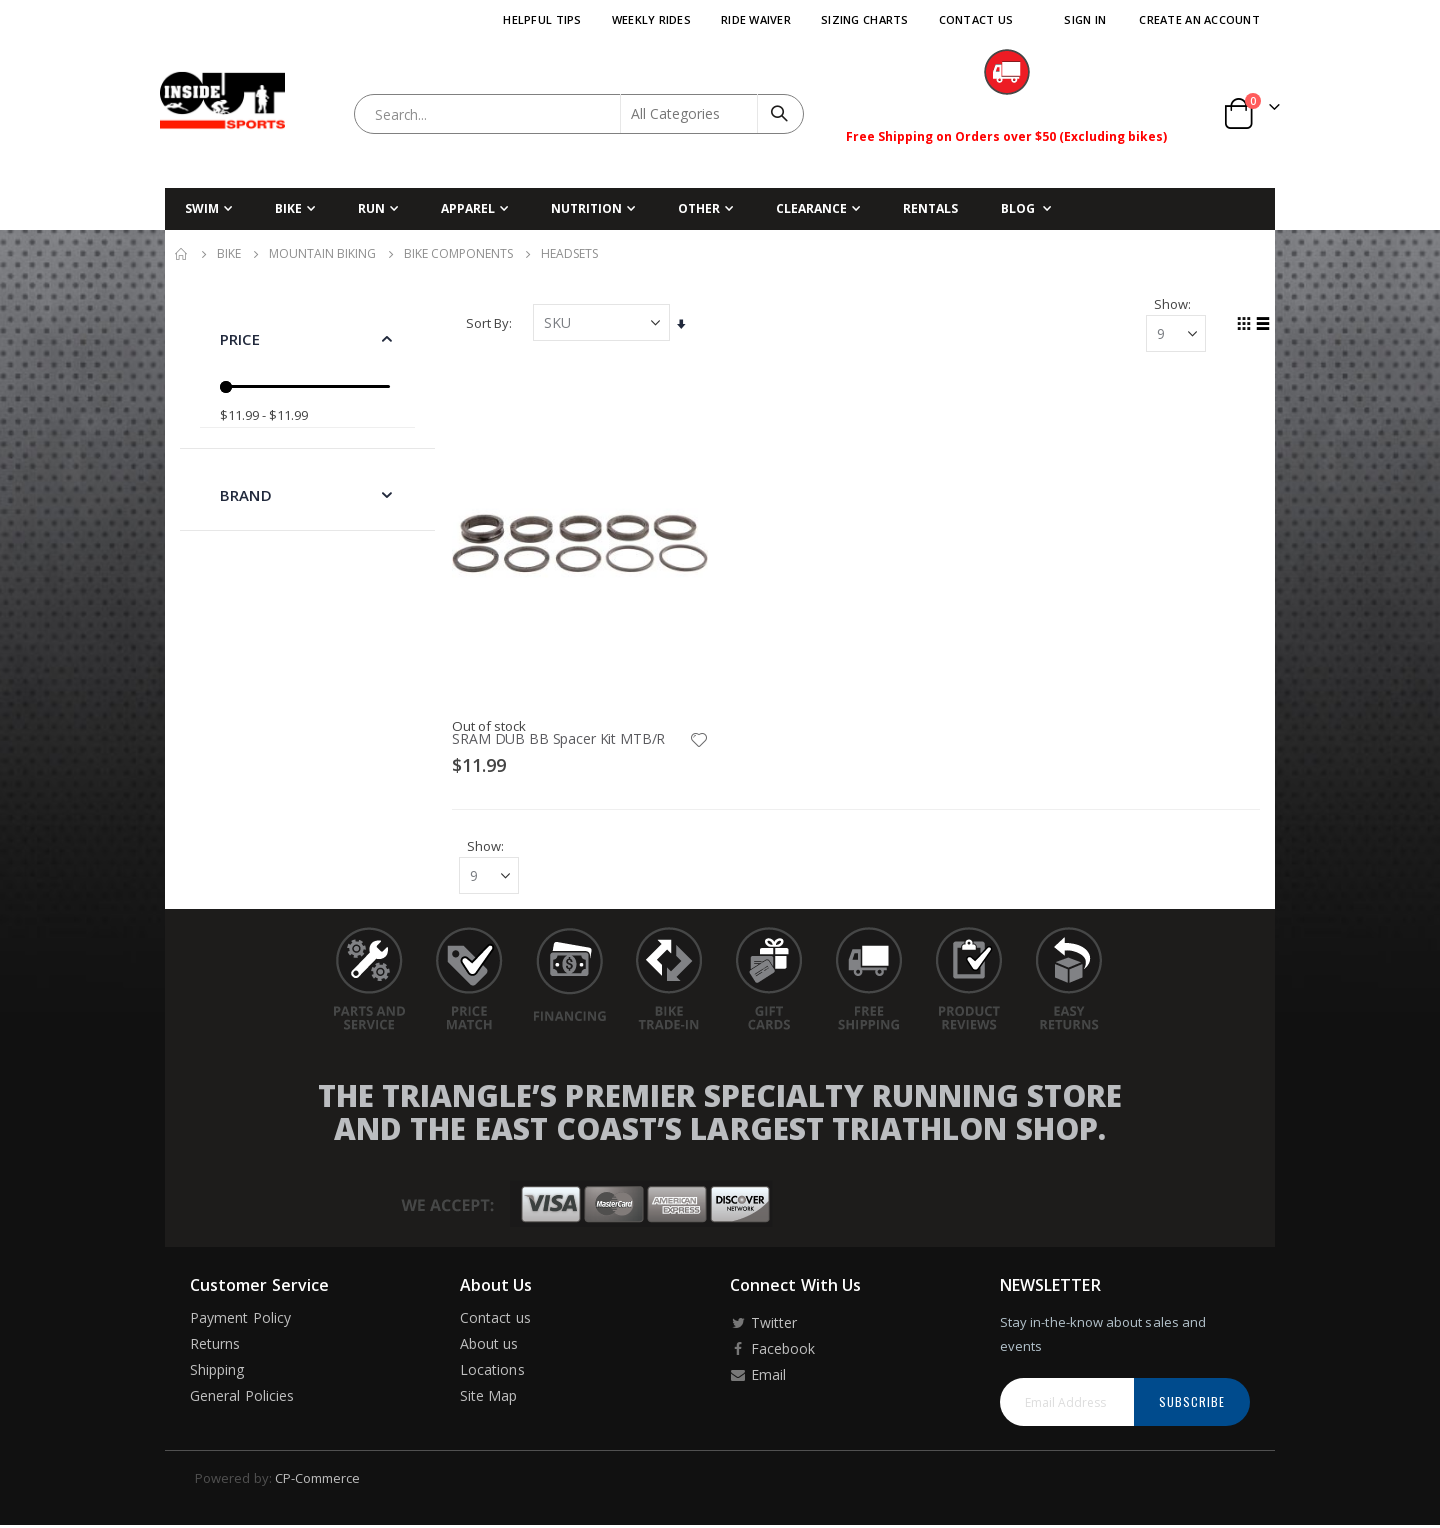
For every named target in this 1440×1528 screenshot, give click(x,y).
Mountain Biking (322, 254)
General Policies (242, 1398)
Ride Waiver (756, 19)
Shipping (217, 1372)
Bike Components (458, 254)
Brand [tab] (246, 495)
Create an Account (1199, 19)
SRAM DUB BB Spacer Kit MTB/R (561, 739)
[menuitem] (1026, 209)
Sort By (490, 324)
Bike (229, 254)
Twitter (763, 1325)
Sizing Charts (865, 19)
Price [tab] (240, 339)
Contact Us (976, 19)
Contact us (495, 1320)
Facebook (772, 1351)
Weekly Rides (651, 19)
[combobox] (579, 114)
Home (182, 254)
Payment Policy (240, 1320)
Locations (492, 1372)
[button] (700, 740)
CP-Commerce (318, 1481)
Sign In (1085, 19)
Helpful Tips (542, 19)
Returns (215, 1346)
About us (489, 1346)
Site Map (489, 1398)
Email (758, 1377)
